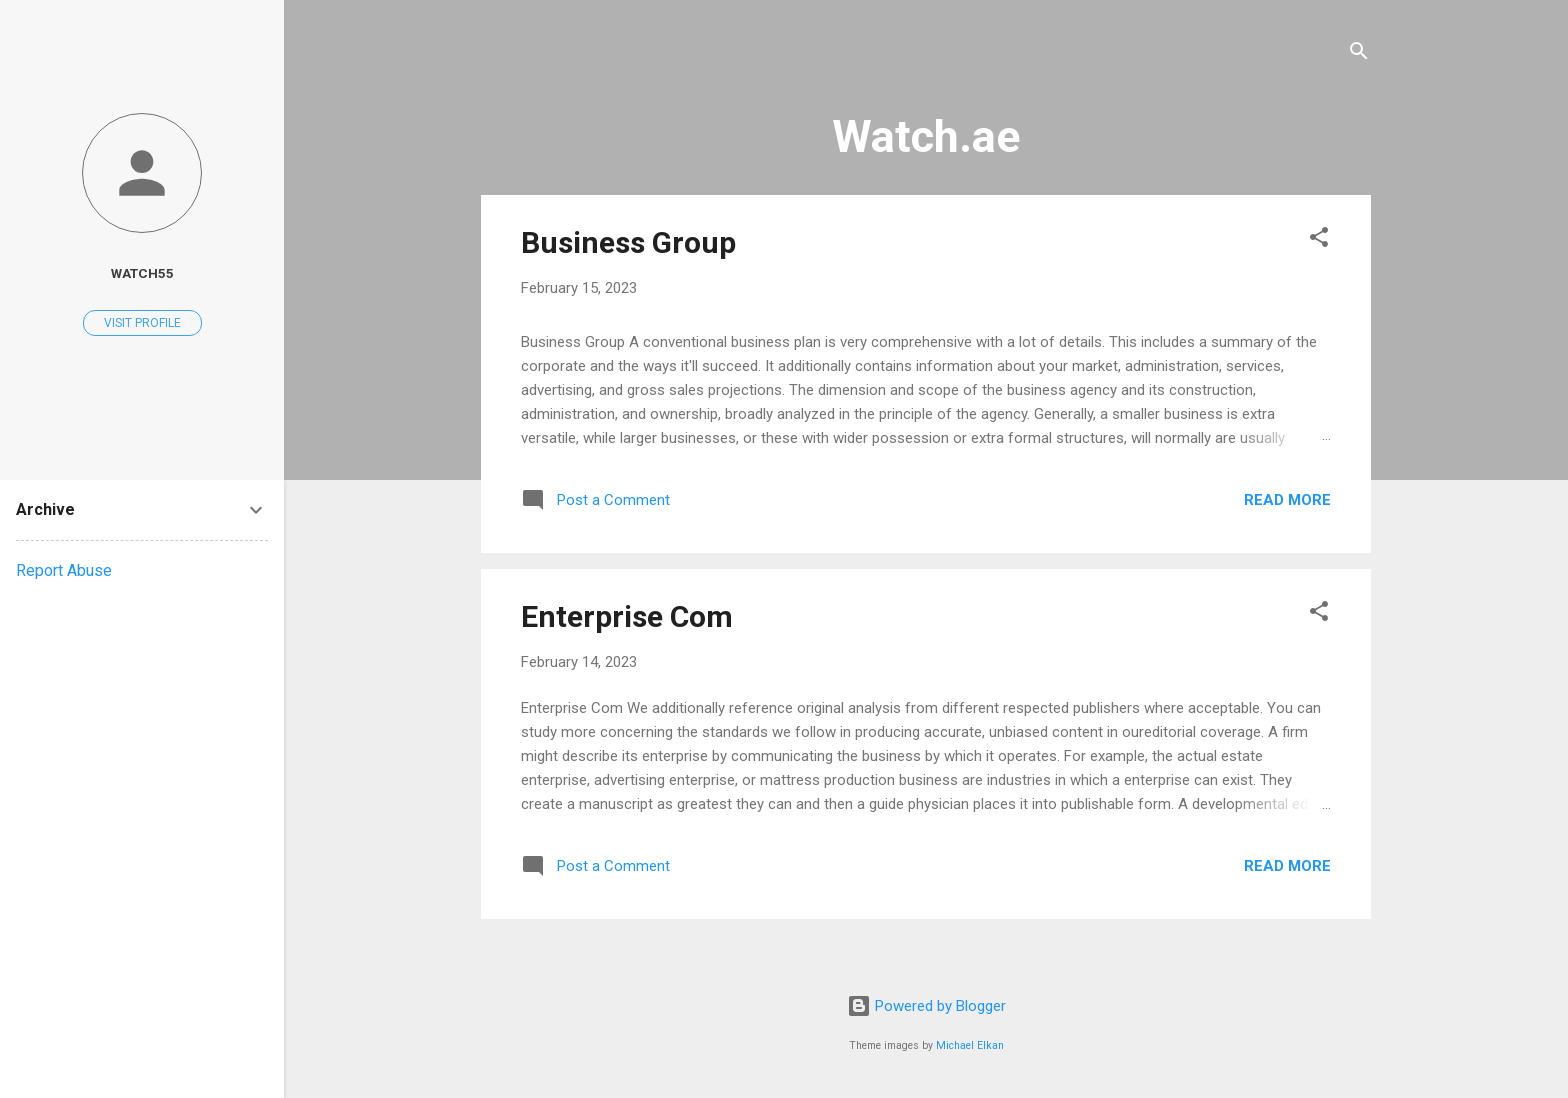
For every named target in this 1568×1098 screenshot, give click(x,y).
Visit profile (142, 323)
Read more (1287, 500)
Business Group (628, 242)
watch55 (142, 273)
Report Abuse (64, 570)
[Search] (1359, 54)
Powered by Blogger (926, 1006)
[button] (1319, 240)
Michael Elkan (970, 1045)
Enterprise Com (627, 616)
